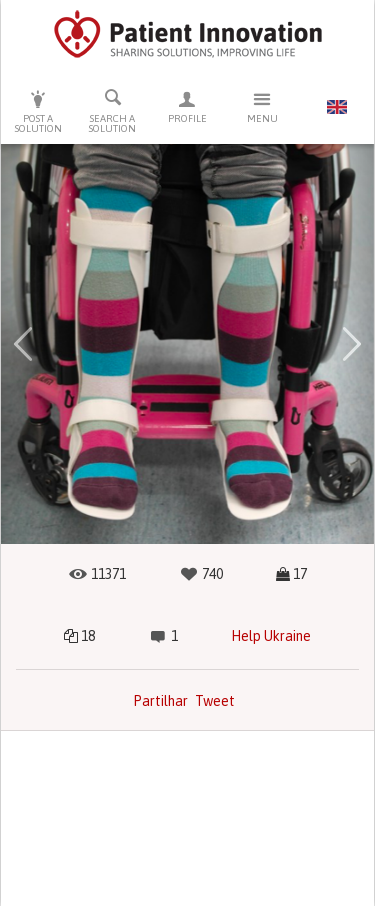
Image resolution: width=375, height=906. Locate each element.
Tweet (215, 701)
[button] (23, 344)
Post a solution (38, 111)
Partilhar (160, 701)
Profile (187, 106)
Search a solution (113, 111)
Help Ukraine (271, 636)
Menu (262, 106)
